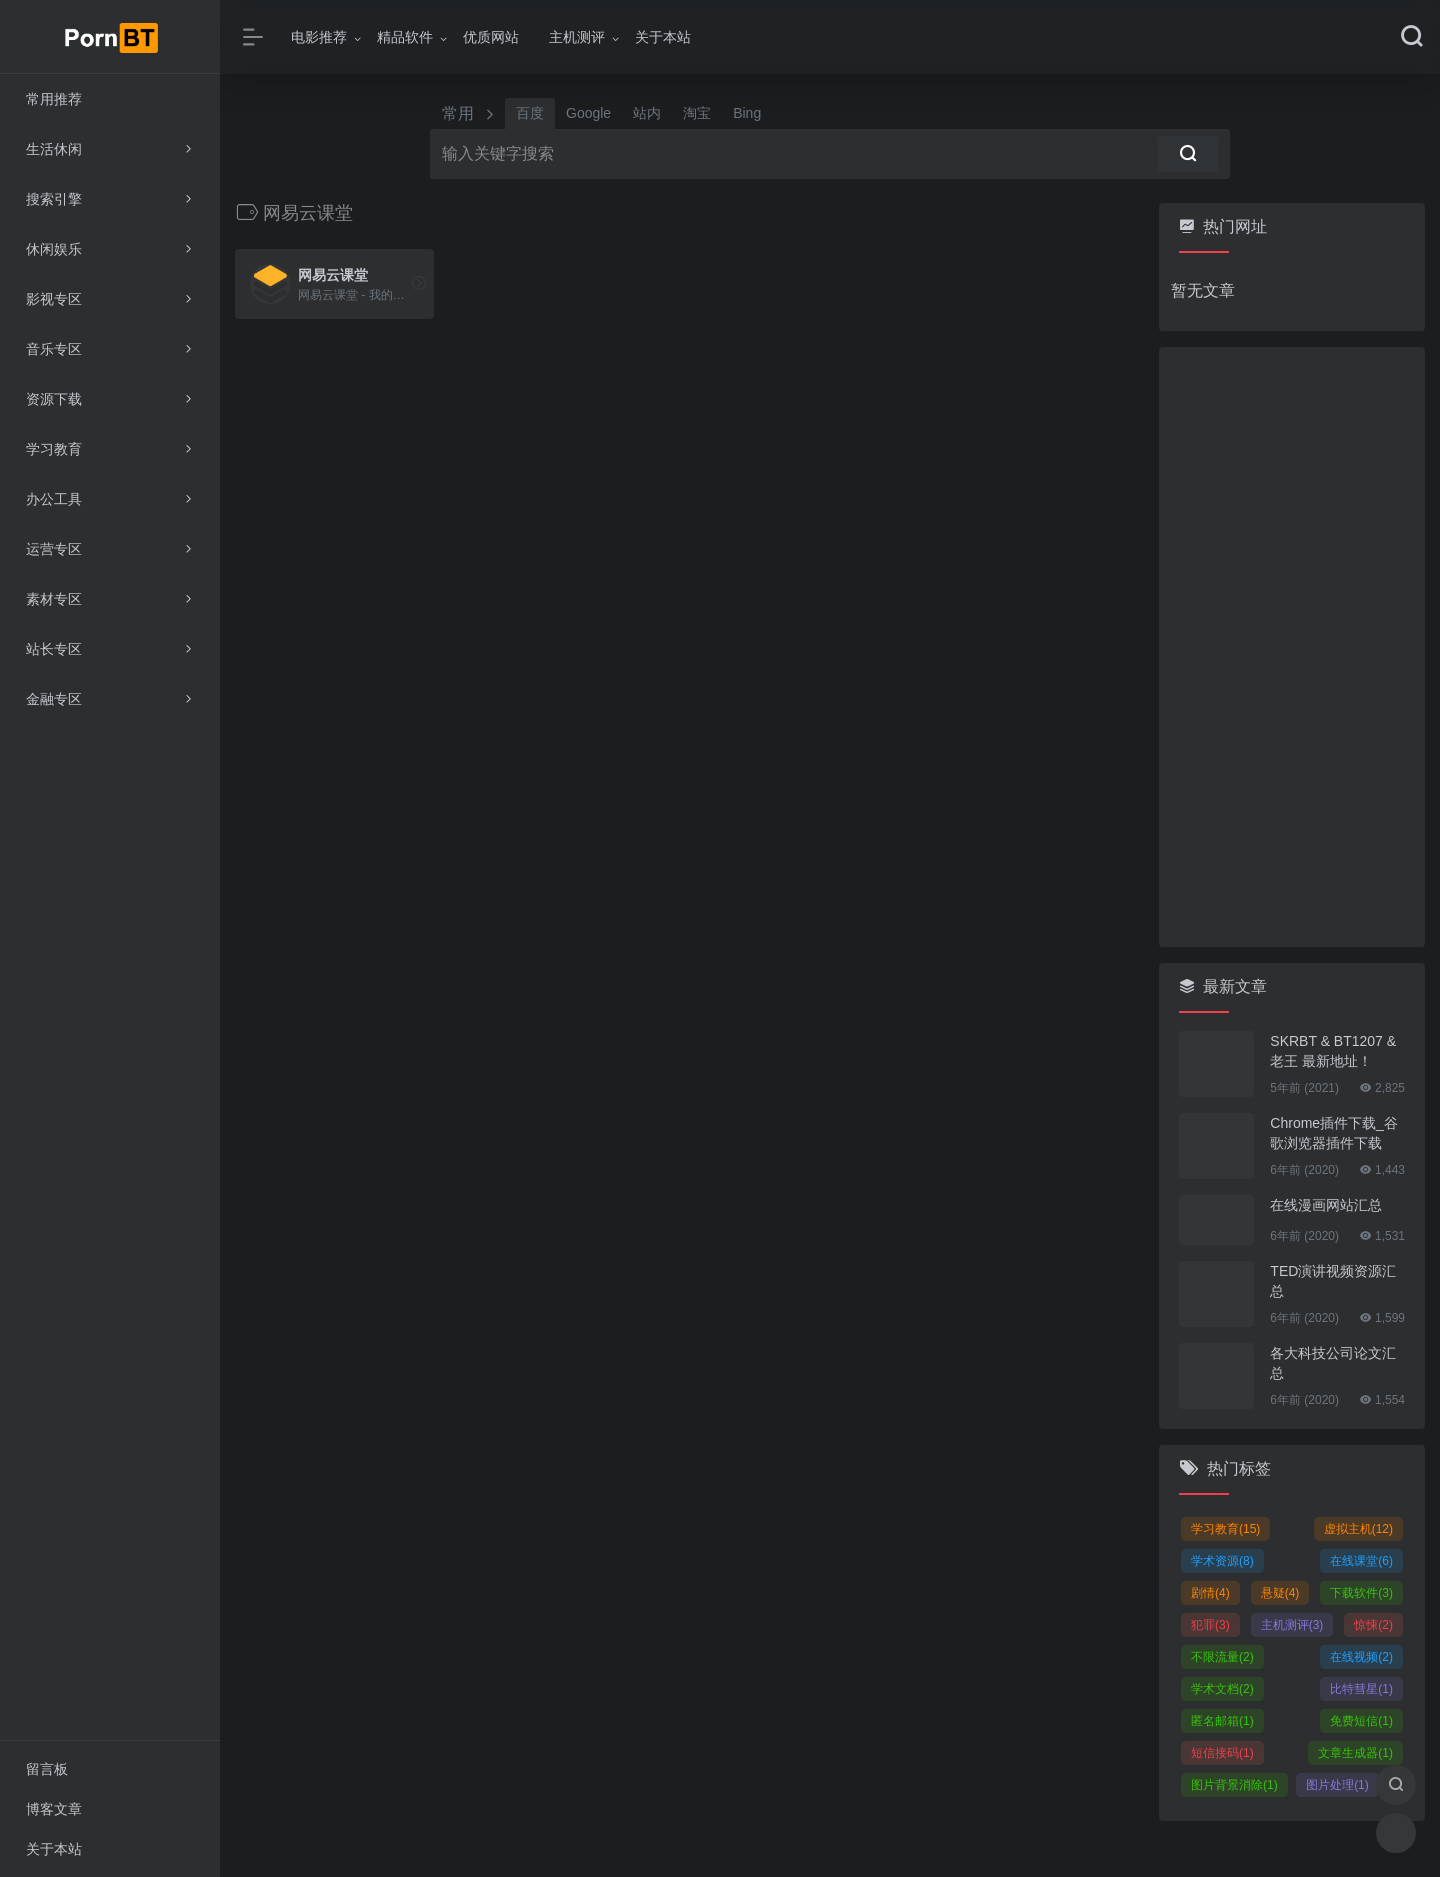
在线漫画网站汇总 (1326, 1205)
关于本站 (663, 37)
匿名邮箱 (1222, 1721)
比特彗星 (1361, 1689)
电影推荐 (319, 37)
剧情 (1210, 1593)
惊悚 (1373, 1625)
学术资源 (1222, 1561)
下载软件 (1361, 1593)
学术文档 (1222, 1689)
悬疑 (1280, 1593)
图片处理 (1337, 1785)
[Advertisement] (1292, 647)
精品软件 (405, 37)
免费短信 (1361, 1721)
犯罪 (1210, 1625)
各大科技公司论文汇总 (1333, 1363)
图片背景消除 (1234, 1785)
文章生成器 (1355, 1753)
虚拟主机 (1358, 1529)
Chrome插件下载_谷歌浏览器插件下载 (1334, 1133)
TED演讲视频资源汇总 (1333, 1281)
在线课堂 (1361, 1561)
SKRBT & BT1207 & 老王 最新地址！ (1333, 1051)
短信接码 (1222, 1753)
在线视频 (1361, 1657)
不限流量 (1222, 1657)
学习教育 (1225, 1529)
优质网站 (491, 37)
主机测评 (577, 37)
